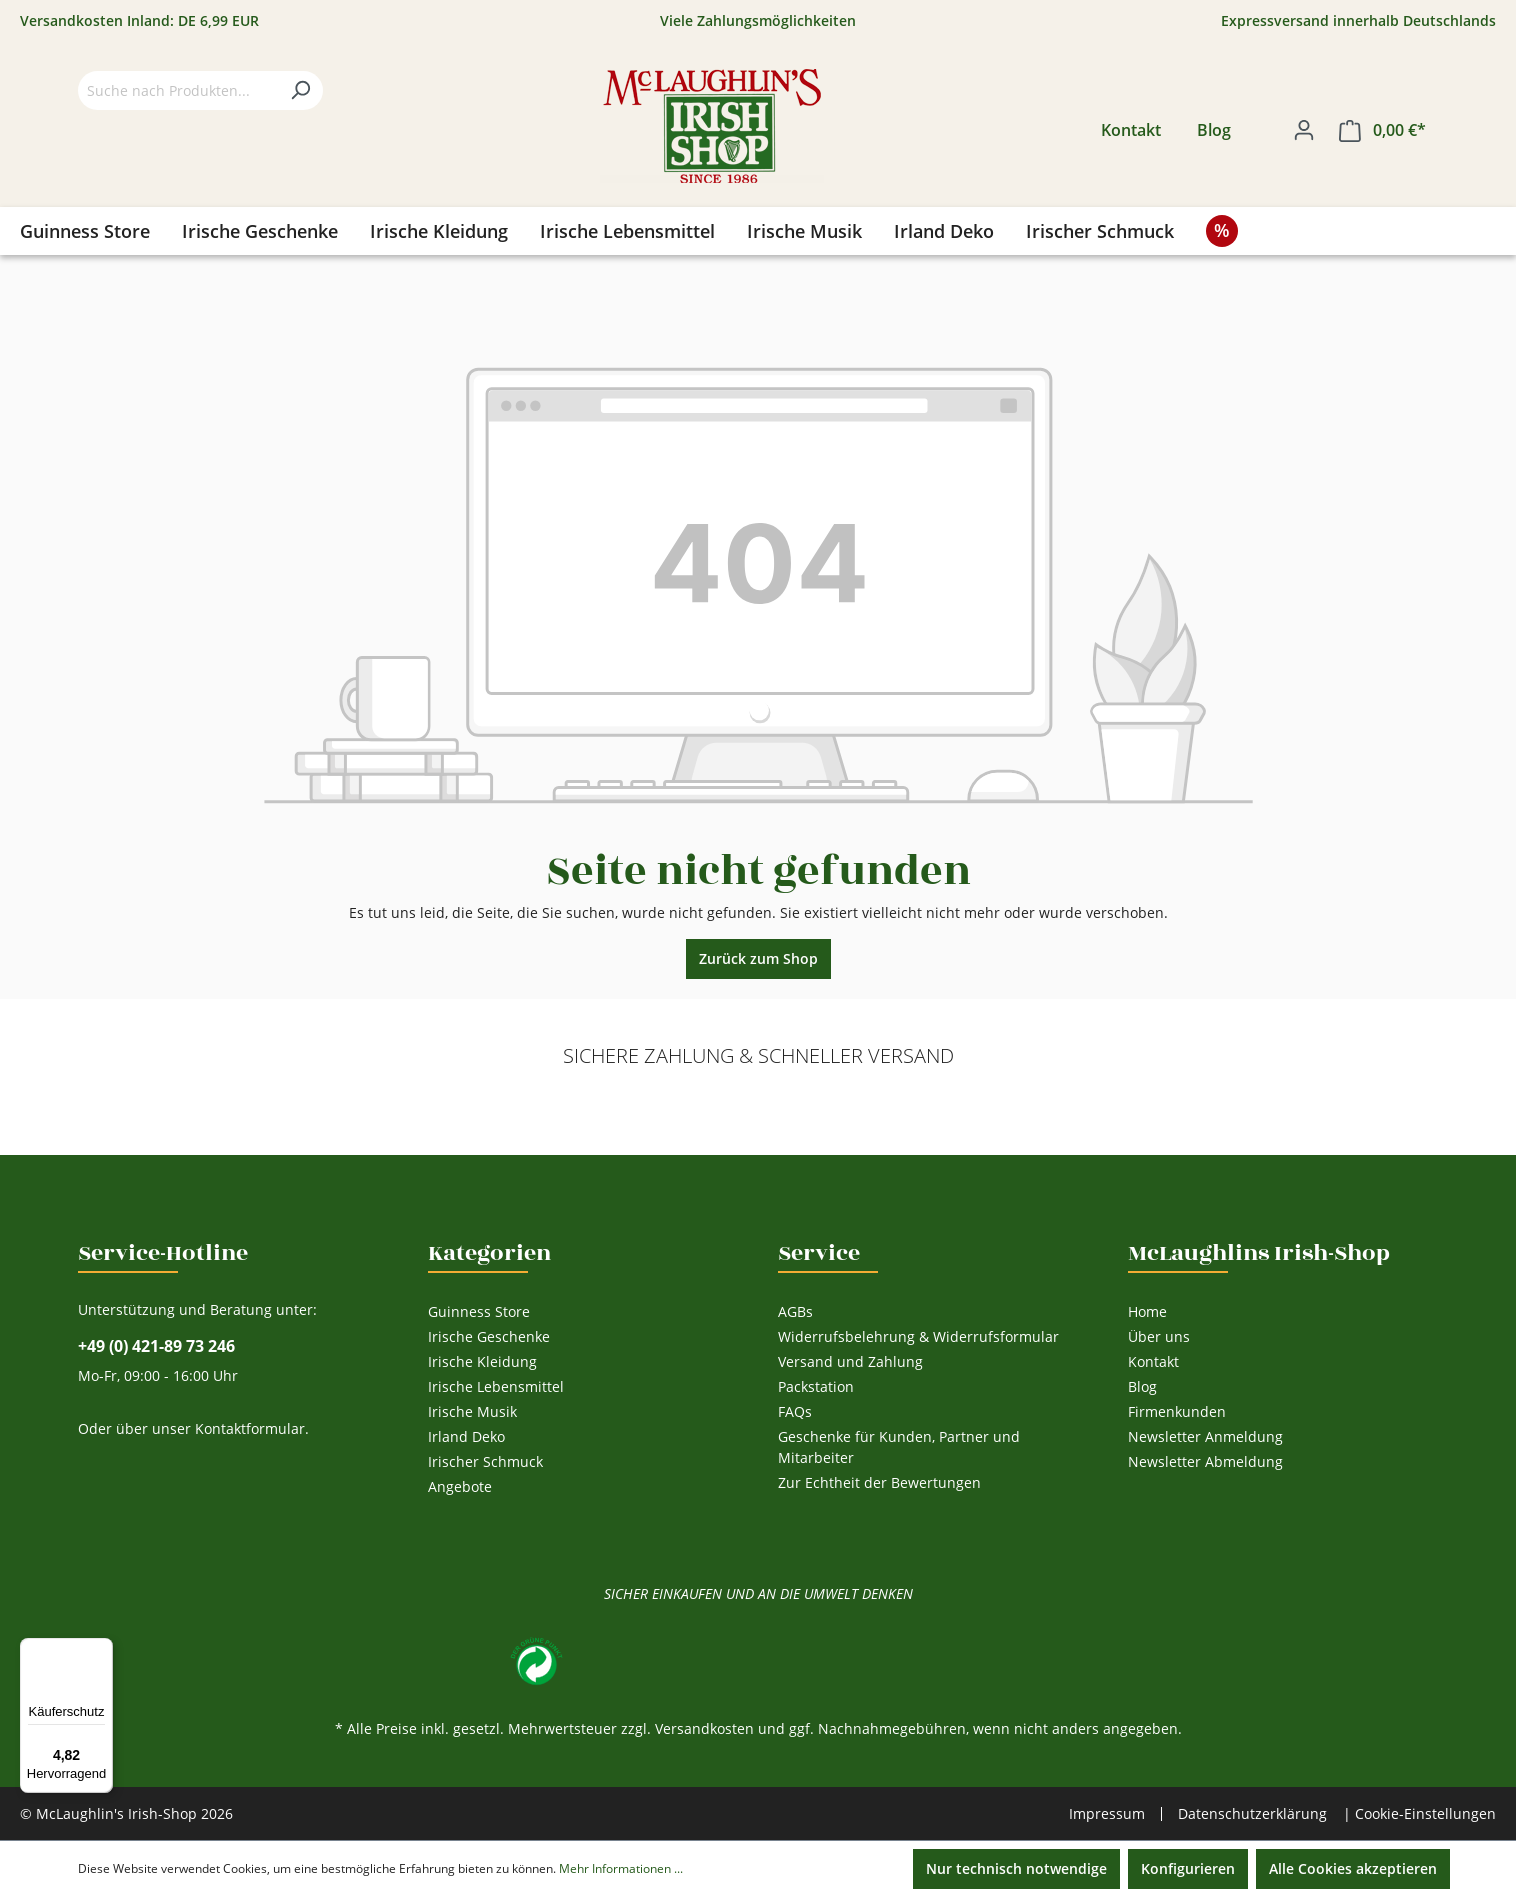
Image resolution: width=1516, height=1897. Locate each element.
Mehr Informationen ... (621, 1868)
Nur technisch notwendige (1016, 1868)
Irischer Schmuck (485, 1461)
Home (1147, 1311)
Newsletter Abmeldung (1205, 1461)
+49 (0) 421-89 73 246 (156, 1346)
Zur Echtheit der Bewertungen (879, 1482)
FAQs (795, 1411)
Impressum (1107, 1814)
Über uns (1159, 1336)
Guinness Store (479, 1311)
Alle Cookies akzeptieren (1353, 1868)
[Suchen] (300, 90)
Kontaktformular (250, 1428)
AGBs (795, 1311)
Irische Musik (472, 1411)
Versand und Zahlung (850, 1361)
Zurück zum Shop (758, 958)
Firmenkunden (1177, 1411)
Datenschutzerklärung (1252, 1813)
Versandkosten (704, 1728)
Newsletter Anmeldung (1205, 1436)
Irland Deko (466, 1436)
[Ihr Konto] (1304, 130)
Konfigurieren (1188, 1868)
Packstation (816, 1386)
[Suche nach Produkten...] (178, 90)
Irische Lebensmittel (496, 1386)
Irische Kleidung (482, 1361)
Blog (1214, 130)
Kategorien (489, 1253)
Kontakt (1131, 130)
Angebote (460, 1486)
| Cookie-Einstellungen (1419, 1813)
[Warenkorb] (1382, 130)
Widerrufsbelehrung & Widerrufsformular (918, 1336)
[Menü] (101, 1650)
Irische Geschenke (489, 1336)
